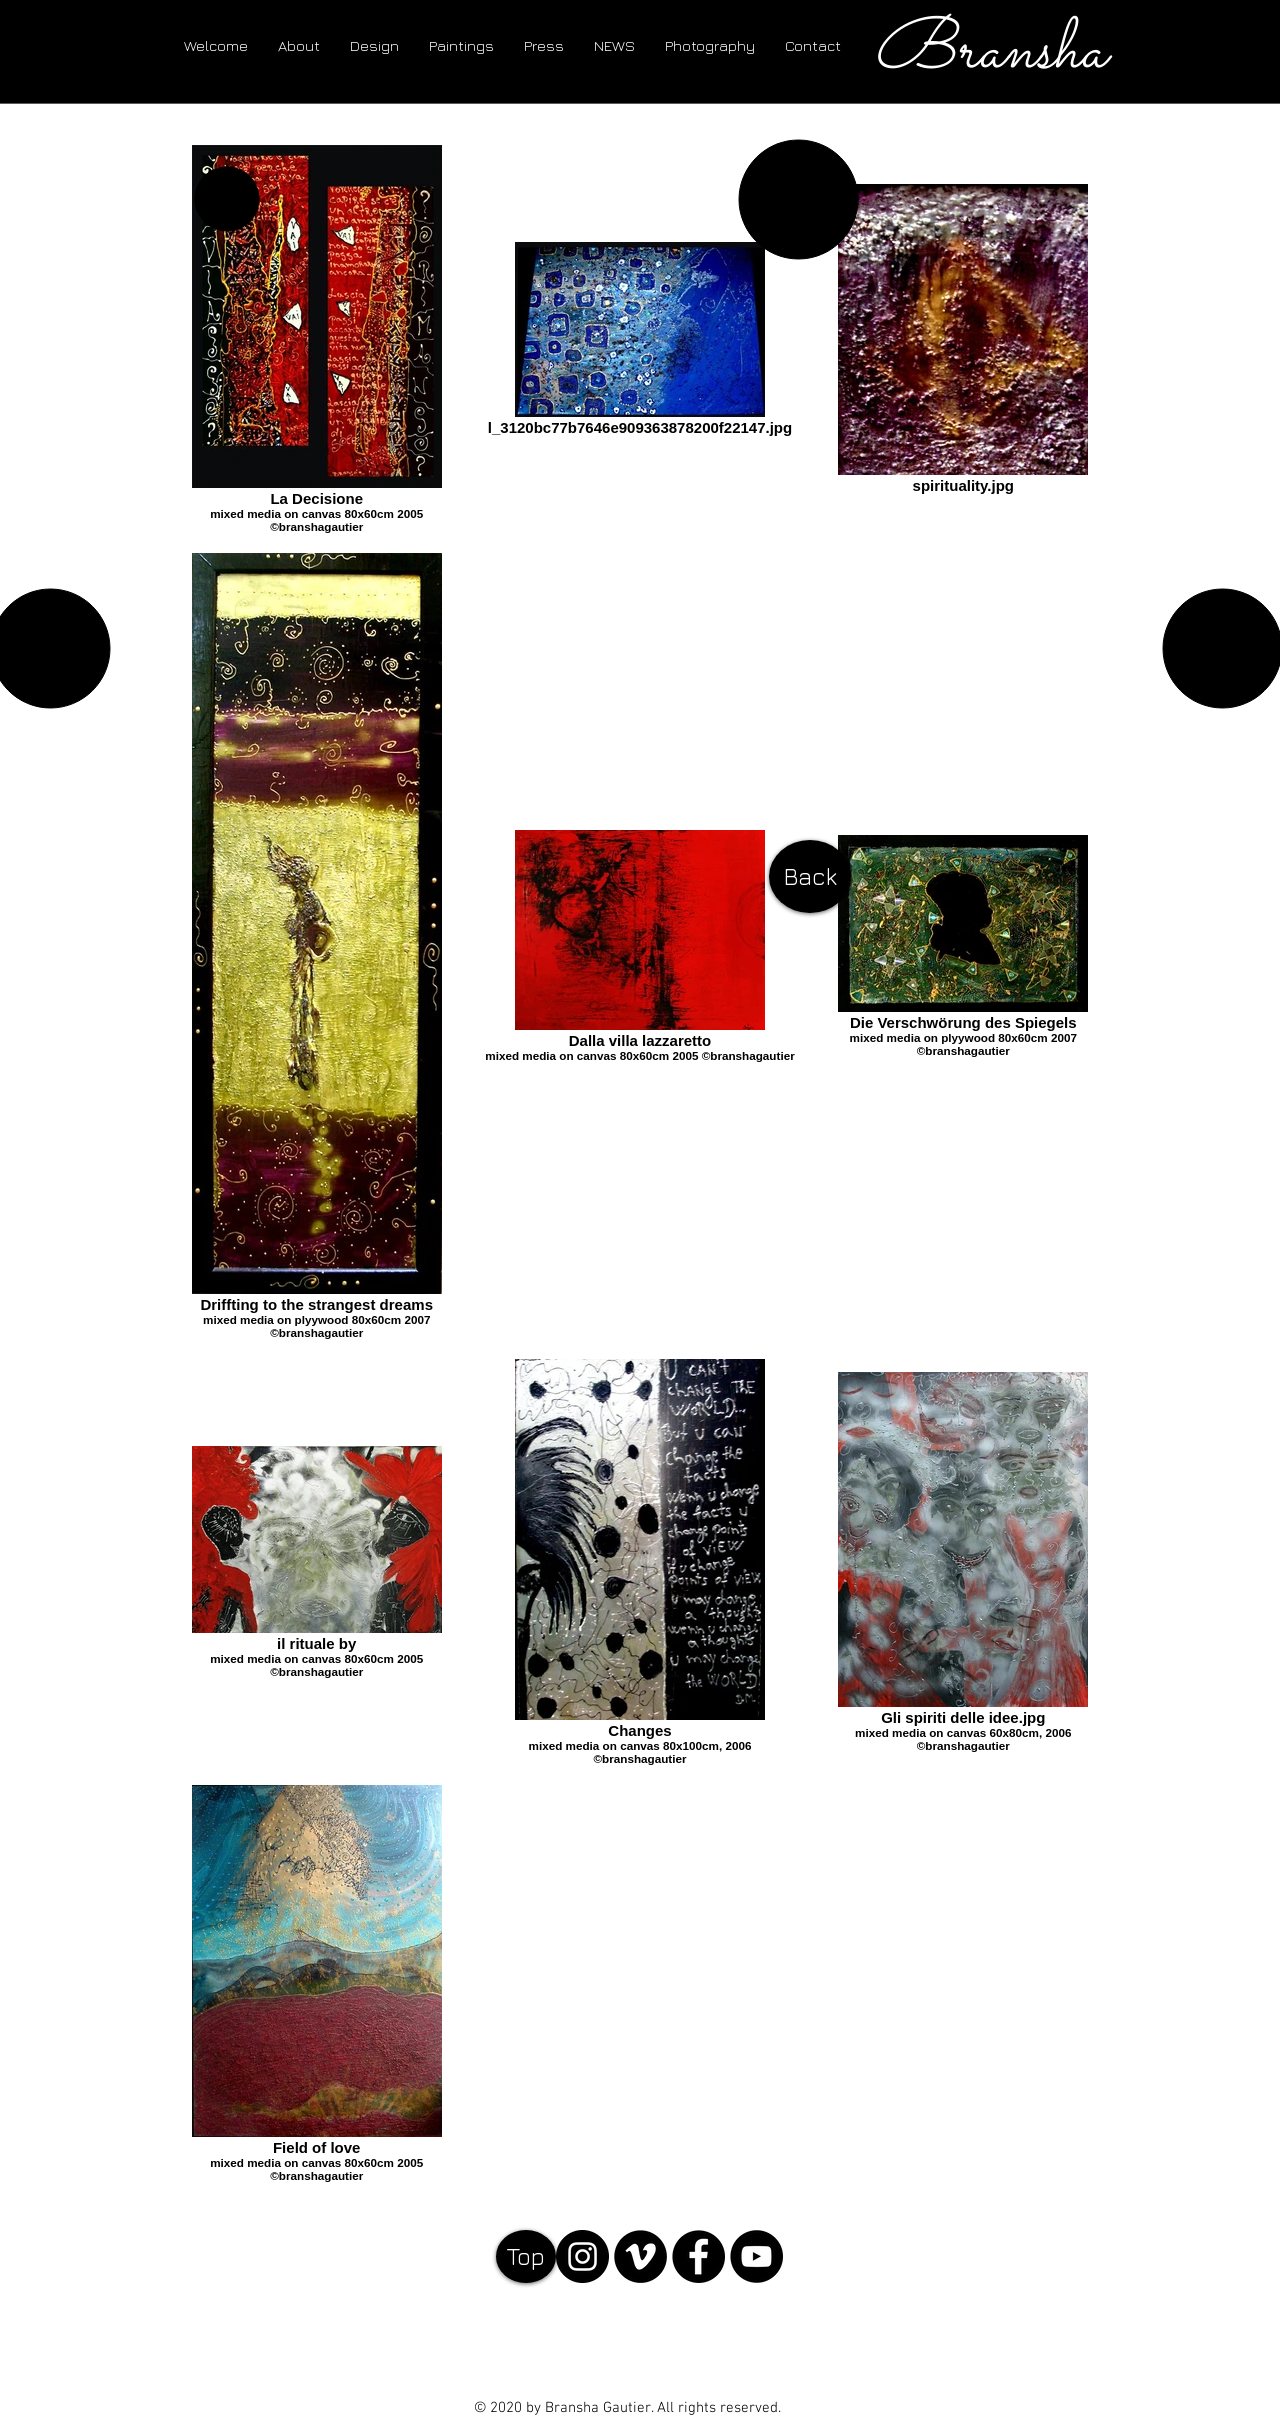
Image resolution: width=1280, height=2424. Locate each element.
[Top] (526, 2256)
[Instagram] (582, 2256)
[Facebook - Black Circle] (698, 2256)
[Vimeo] (640, 2256)
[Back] (810, 876)
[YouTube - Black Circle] (756, 2256)
